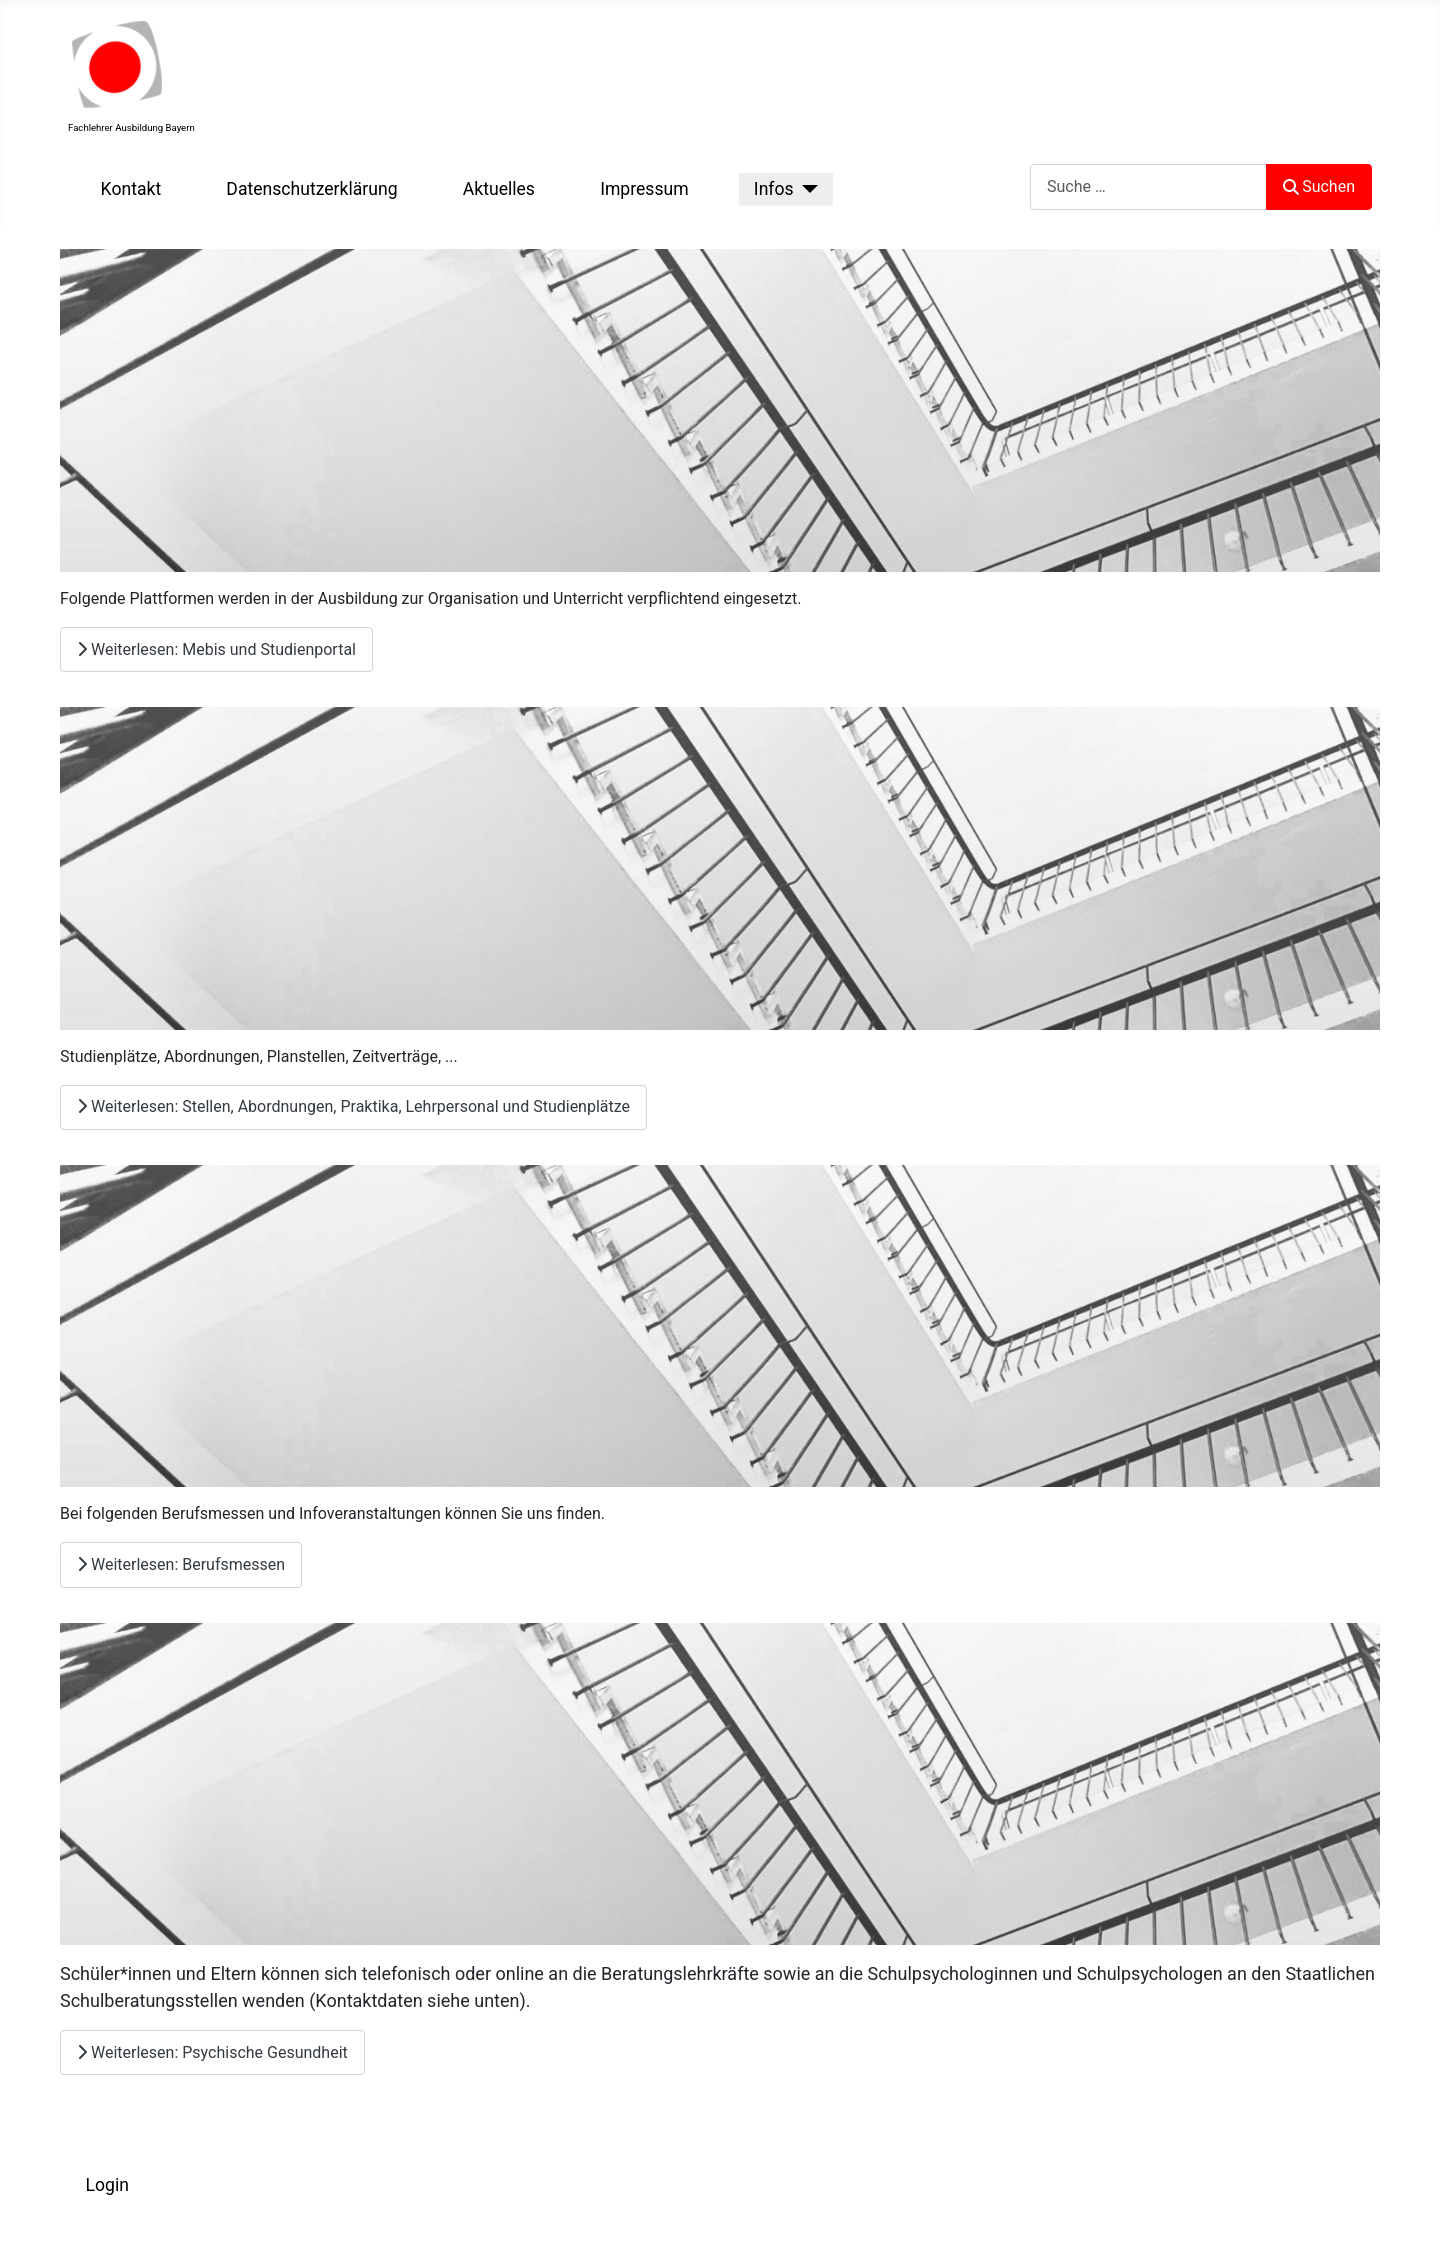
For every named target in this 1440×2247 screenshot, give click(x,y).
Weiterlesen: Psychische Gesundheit (212, 2052)
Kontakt (131, 189)
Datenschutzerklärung (311, 189)
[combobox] (1148, 186)
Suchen (1319, 186)
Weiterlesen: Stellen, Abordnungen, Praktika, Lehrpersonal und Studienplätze (353, 1106)
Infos (774, 189)
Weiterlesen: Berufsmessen (181, 1564)
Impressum (644, 189)
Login (107, 2185)
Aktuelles (499, 189)
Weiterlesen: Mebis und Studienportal (216, 649)
